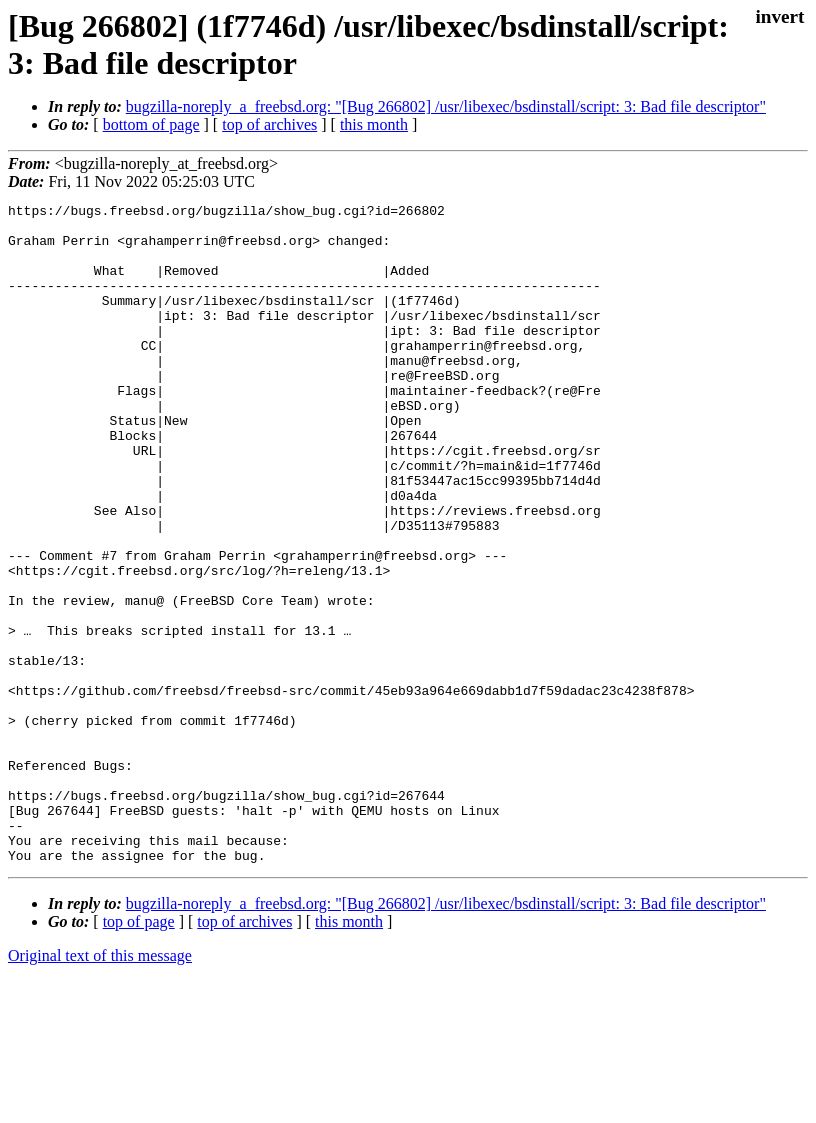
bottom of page (151, 124)
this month (374, 124)
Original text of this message (100, 1087)
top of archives (269, 124)
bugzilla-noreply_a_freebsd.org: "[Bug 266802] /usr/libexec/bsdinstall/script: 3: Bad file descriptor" (446, 106)
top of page (139, 1053)
